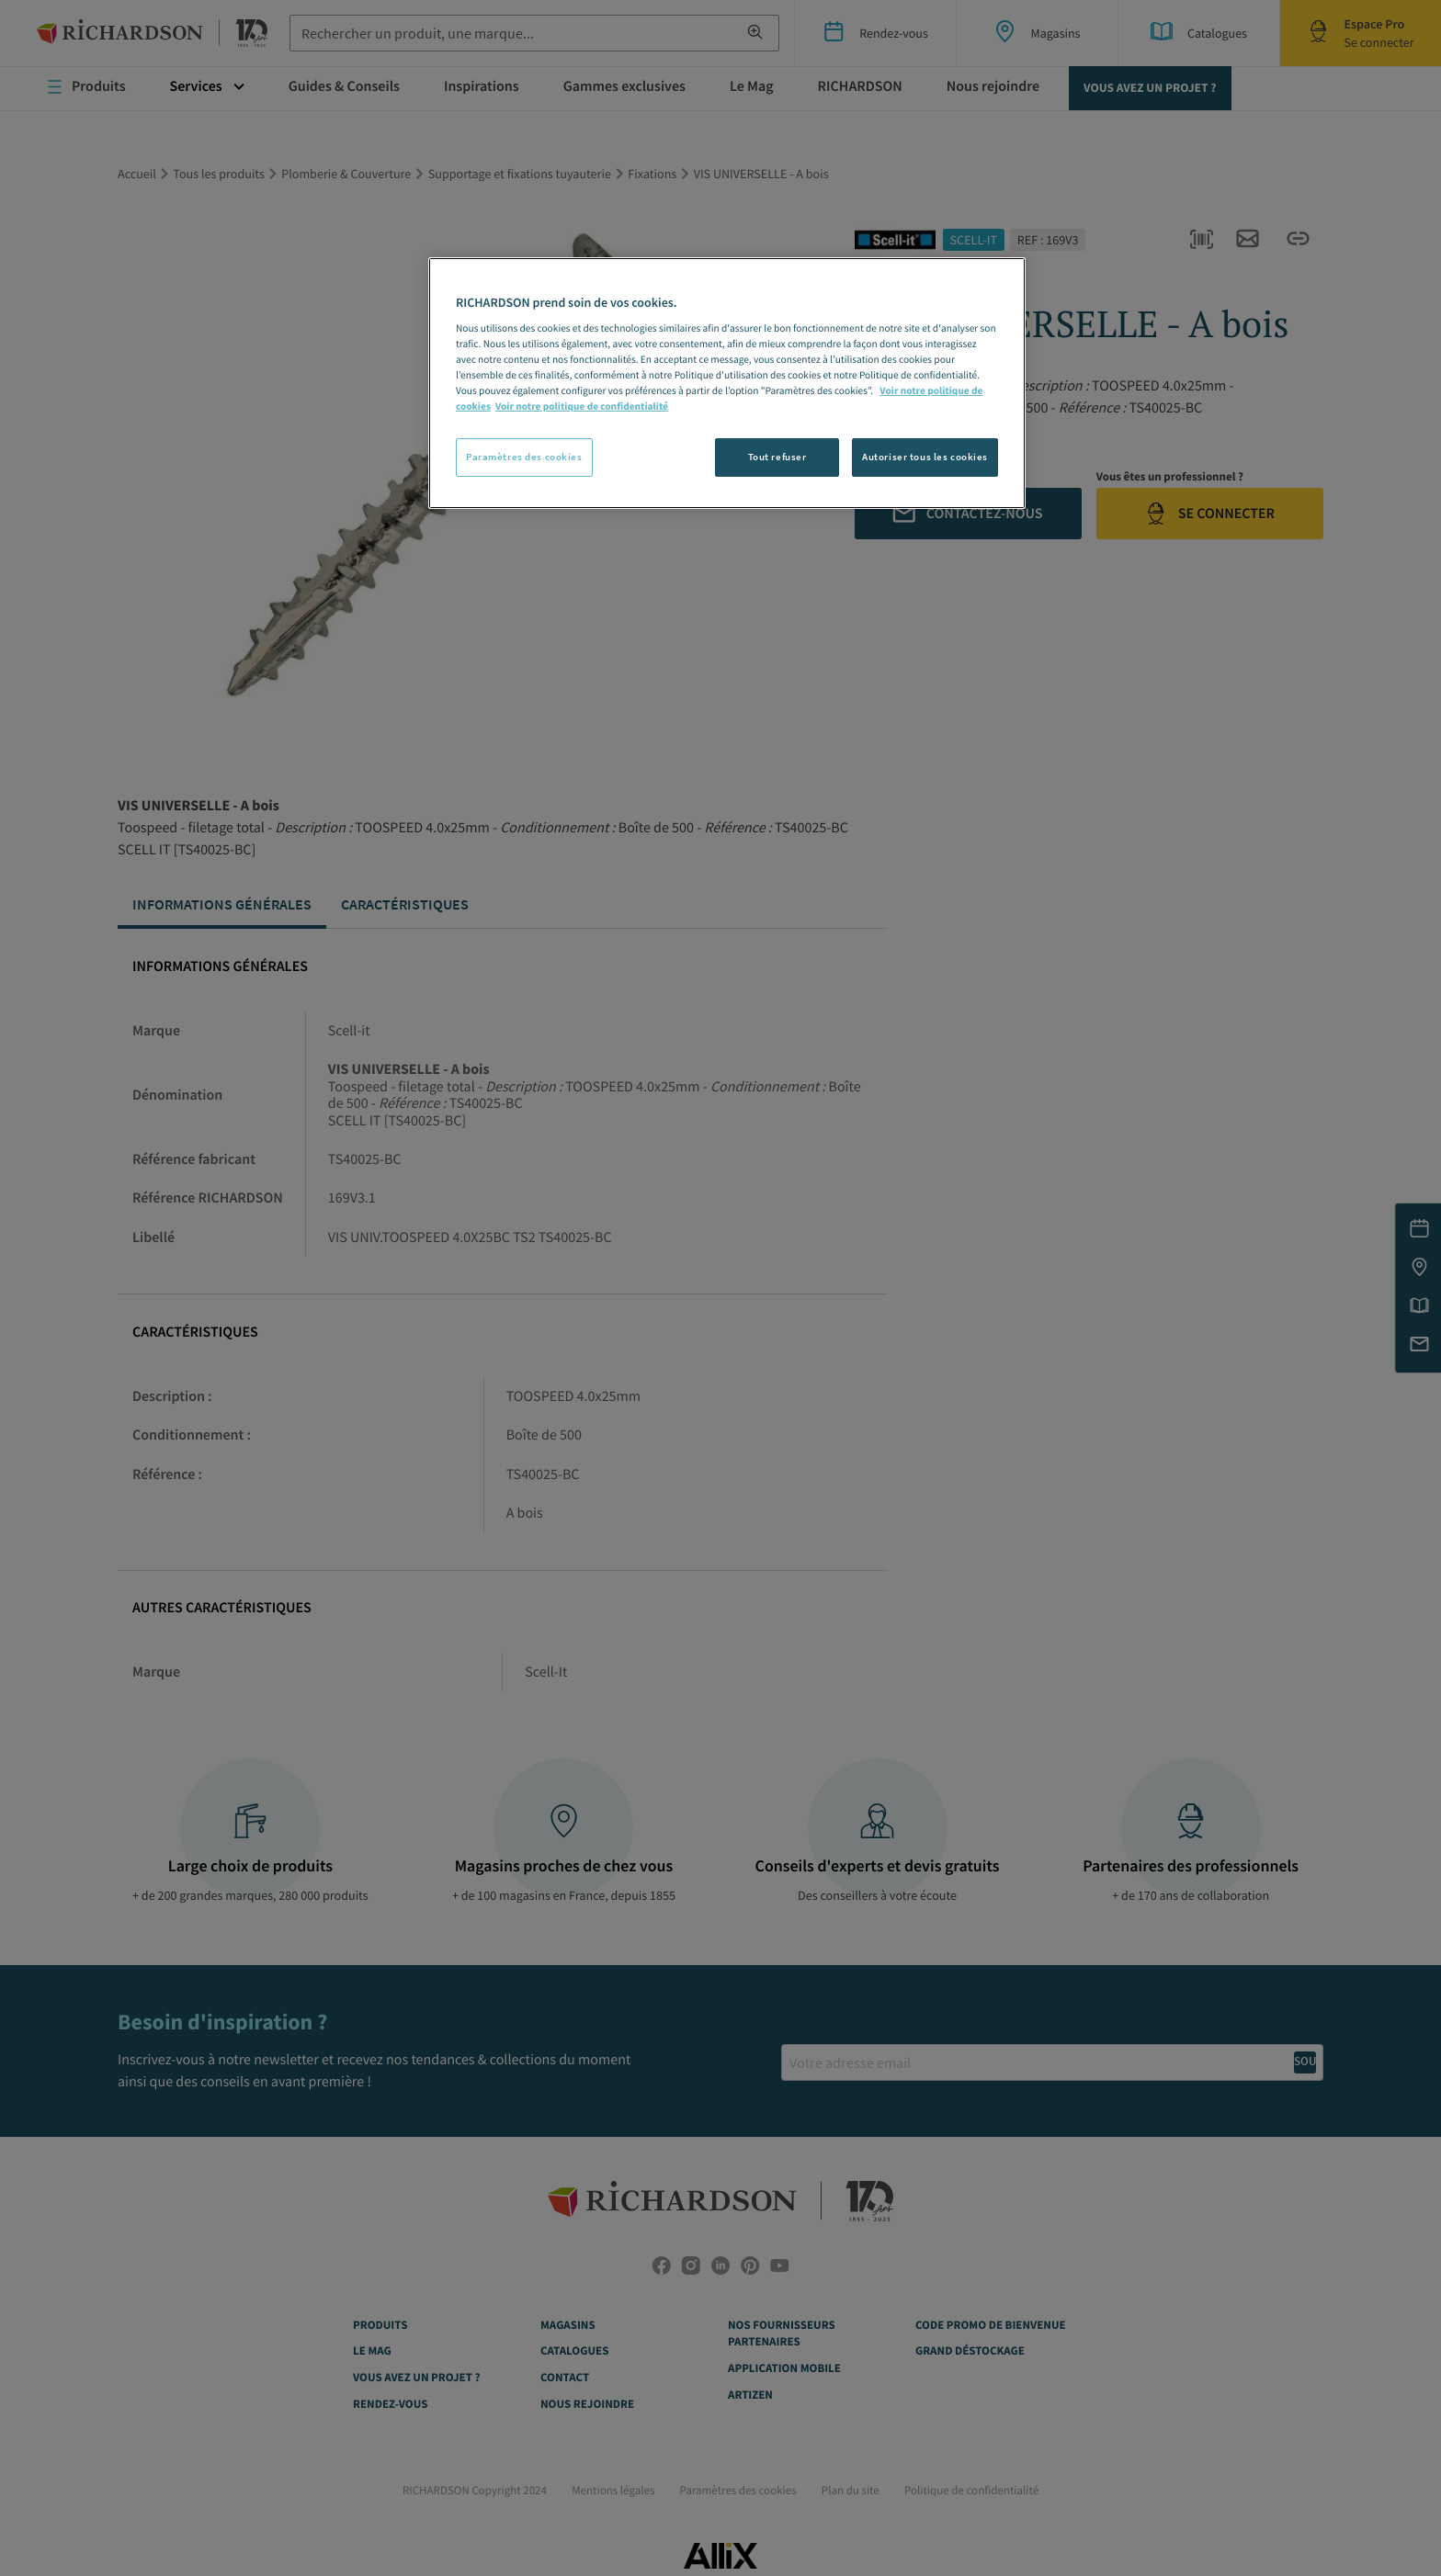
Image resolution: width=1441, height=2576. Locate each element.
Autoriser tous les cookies (925, 456)
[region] (727, 383)
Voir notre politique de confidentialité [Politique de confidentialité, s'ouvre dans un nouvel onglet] (581, 407)
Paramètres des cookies (524, 456)
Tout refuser (777, 456)
